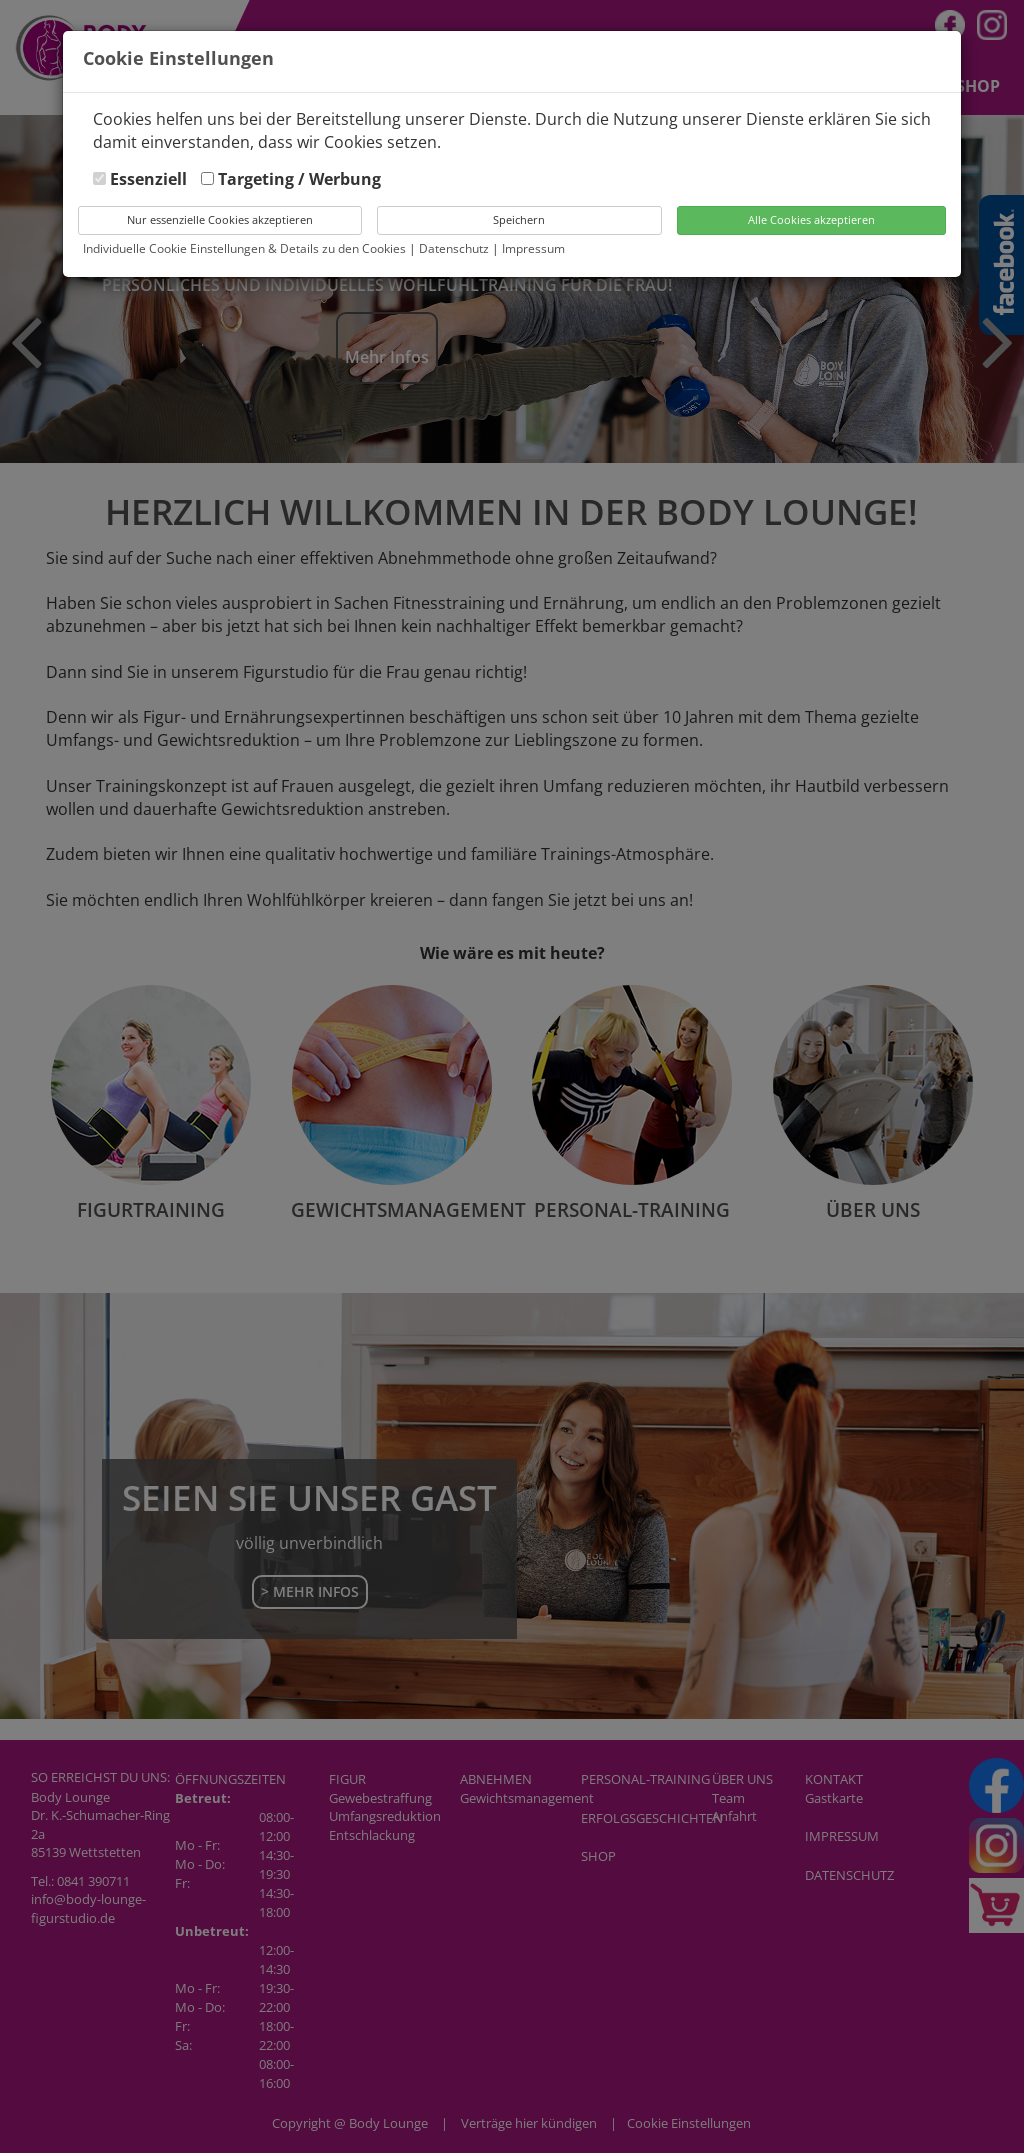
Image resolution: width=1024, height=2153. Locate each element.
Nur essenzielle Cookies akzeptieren (220, 219)
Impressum (533, 248)
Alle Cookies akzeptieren (811, 219)
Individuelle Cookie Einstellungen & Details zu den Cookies (244, 248)
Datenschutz (455, 248)
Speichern (519, 219)
